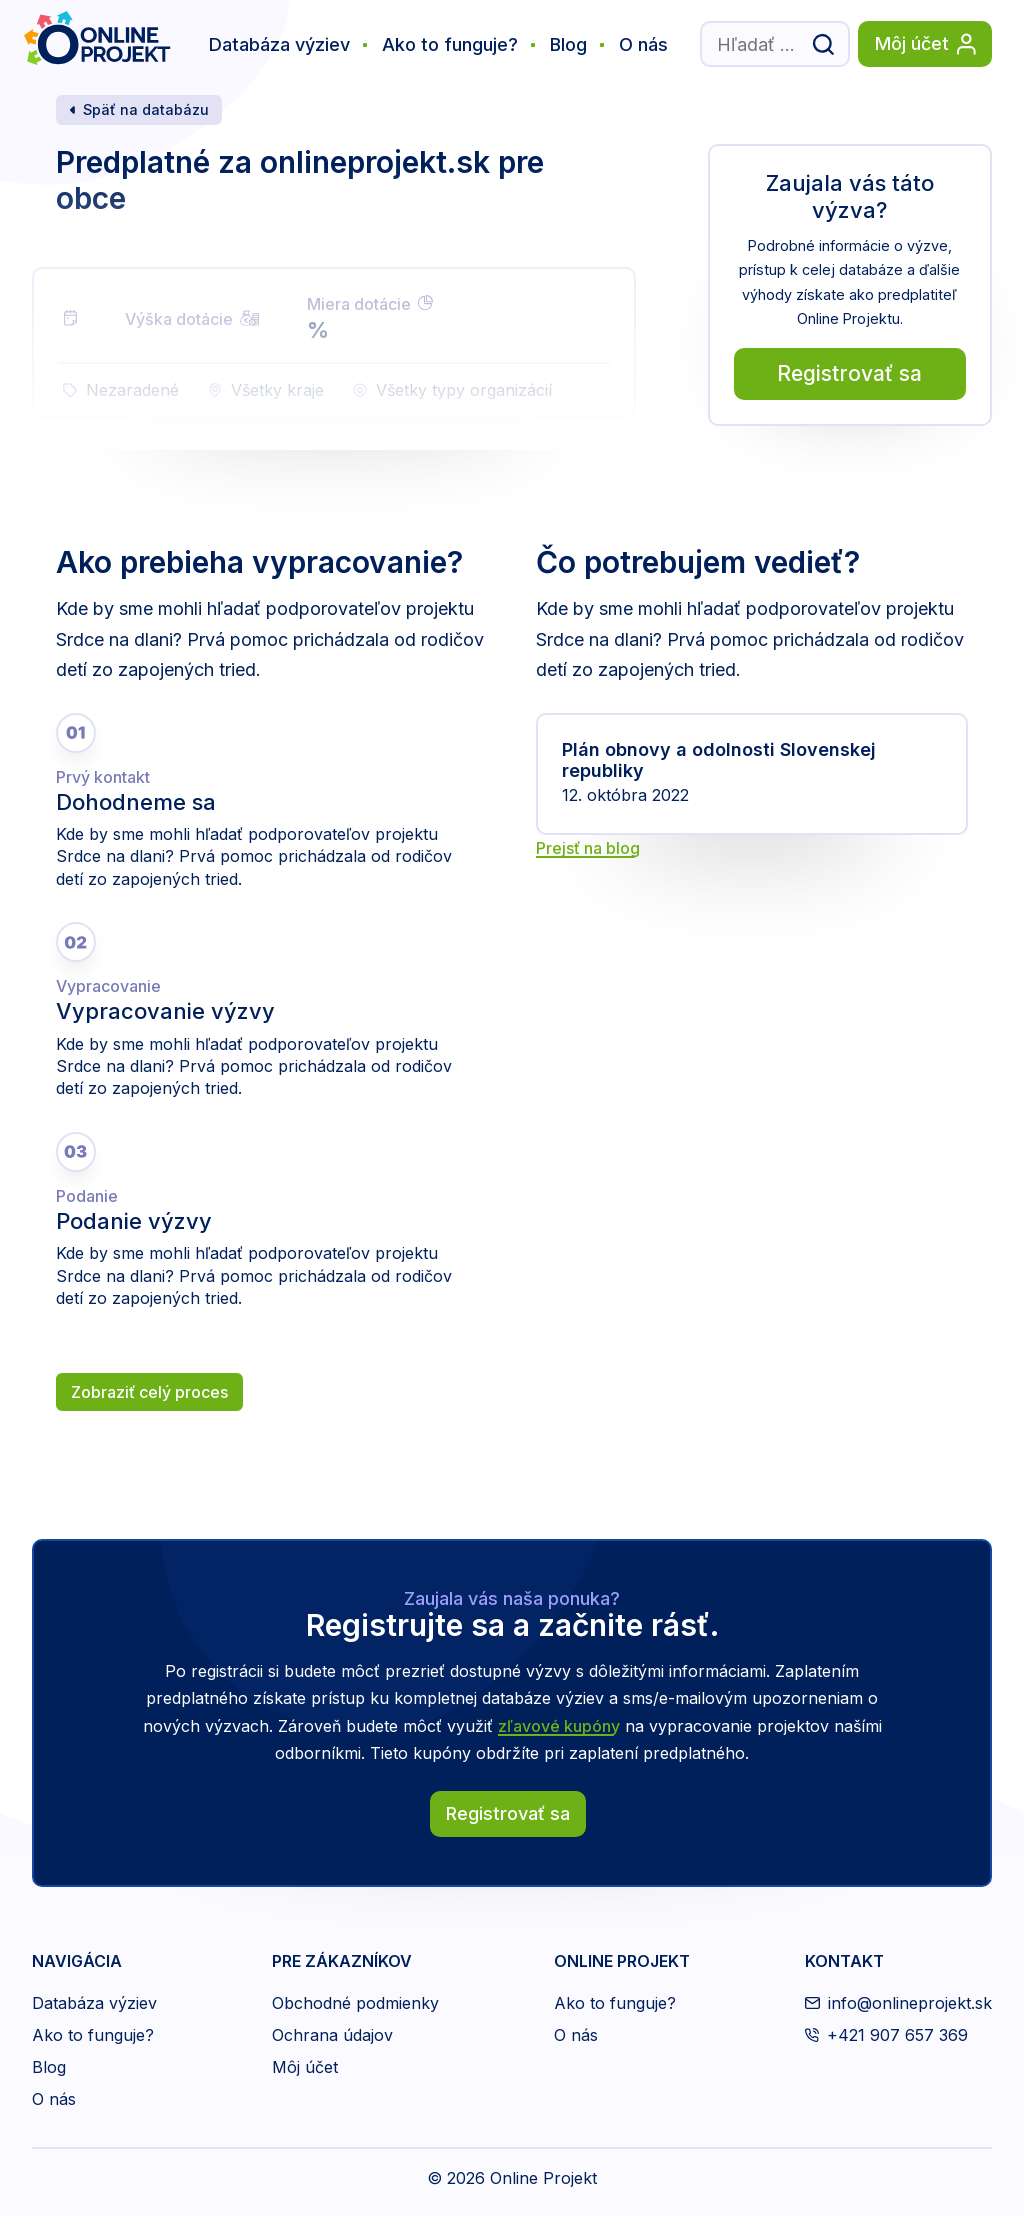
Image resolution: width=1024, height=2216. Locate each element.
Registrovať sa (849, 373)
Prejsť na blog (588, 848)
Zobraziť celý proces (149, 1392)
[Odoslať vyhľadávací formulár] (823, 44)
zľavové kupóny (559, 1726)
